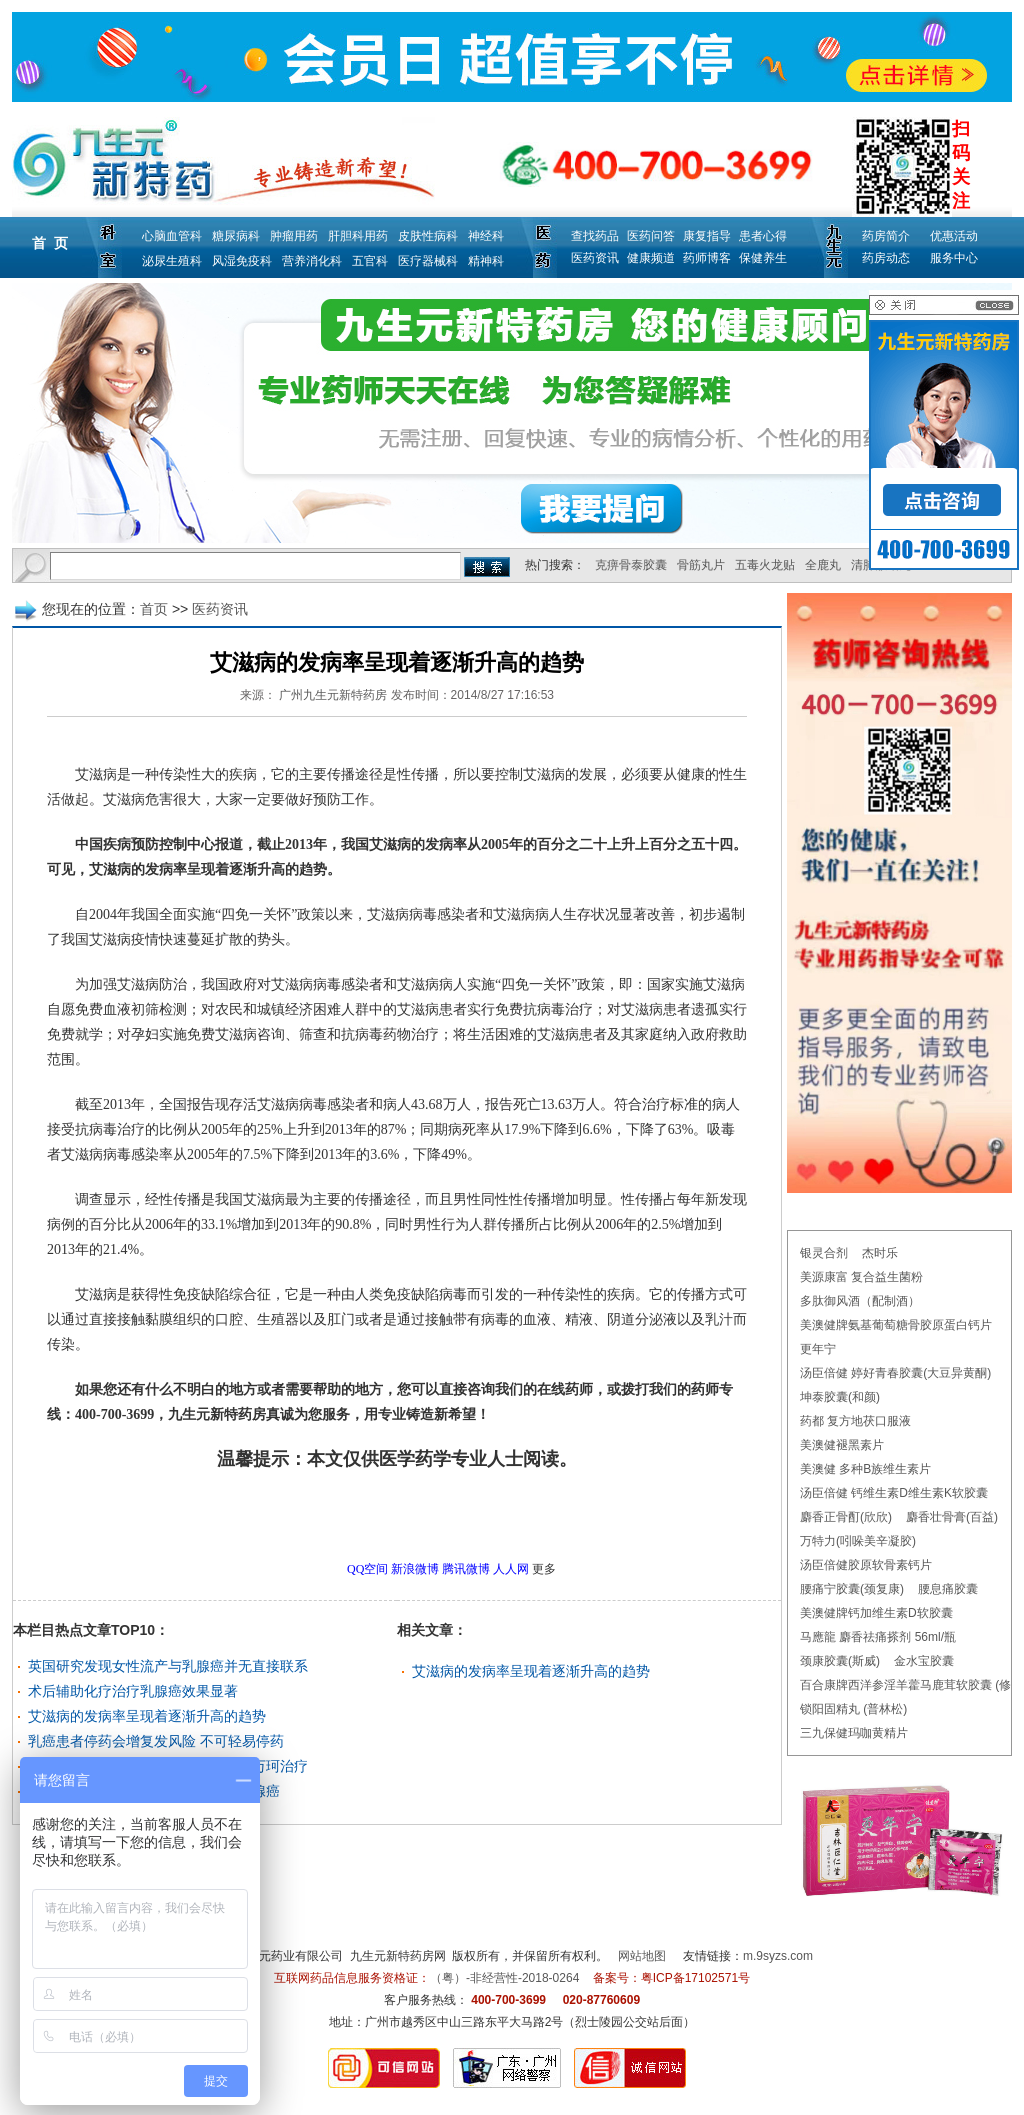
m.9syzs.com (778, 1956)
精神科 (486, 261)
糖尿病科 (236, 236)
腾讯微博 (466, 1569)
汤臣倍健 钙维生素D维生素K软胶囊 (894, 1493)
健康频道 (651, 258)
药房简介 (886, 236)
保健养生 (763, 258)
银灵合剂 (824, 1253)
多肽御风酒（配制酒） (860, 1301)
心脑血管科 (172, 236)
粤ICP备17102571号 (695, 1978)
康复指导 (707, 236)
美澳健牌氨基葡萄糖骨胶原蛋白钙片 (896, 1325)
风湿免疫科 (242, 261)
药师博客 (707, 258)
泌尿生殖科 (172, 261)
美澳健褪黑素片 (842, 1445)
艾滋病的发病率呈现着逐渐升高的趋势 (147, 1716)
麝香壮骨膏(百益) (952, 1517)
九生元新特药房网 (398, 1956)
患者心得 (763, 236)
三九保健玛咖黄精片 (854, 1733)
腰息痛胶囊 (948, 1589)
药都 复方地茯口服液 (855, 1421)
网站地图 (642, 1956)
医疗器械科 (428, 261)
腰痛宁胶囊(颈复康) (852, 1589)
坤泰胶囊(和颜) (840, 1397)
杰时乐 (880, 1253)
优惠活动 (954, 236)
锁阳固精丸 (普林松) (853, 1709)
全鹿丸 (823, 565)
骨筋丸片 (701, 565)
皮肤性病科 (428, 236)
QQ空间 (367, 1569)
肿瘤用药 (294, 236)
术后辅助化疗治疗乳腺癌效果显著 (133, 1691)
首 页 (50, 243)
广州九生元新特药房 (333, 695)
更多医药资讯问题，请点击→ (355, 1515)
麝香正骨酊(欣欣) (846, 1517)
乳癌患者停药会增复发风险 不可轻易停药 (156, 1741)
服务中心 (954, 258)
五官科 (370, 261)
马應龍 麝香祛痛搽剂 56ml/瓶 (878, 1637)
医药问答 (651, 236)
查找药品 (595, 236)
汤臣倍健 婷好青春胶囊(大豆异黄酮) (895, 1373)
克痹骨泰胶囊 (631, 565)
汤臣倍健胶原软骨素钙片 (866, 1565)
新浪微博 (415, 1569)
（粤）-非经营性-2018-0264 (504, 1978)
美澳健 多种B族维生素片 (865, 1469)
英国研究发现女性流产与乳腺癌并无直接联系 (168, 1666)
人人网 (511, 1569)
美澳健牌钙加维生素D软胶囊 (876, 1613)
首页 (154, 609)
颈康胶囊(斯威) (840, 1661)
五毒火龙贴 (765, 565)
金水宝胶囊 (924, 1661)
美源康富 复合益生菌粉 (861, 1277)
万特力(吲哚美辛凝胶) (858, 1541)
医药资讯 (595, 258)
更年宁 (818, 1349)
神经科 (486, 236)
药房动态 (886, 258)
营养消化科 (312, 261)
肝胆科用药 (358, 236)
